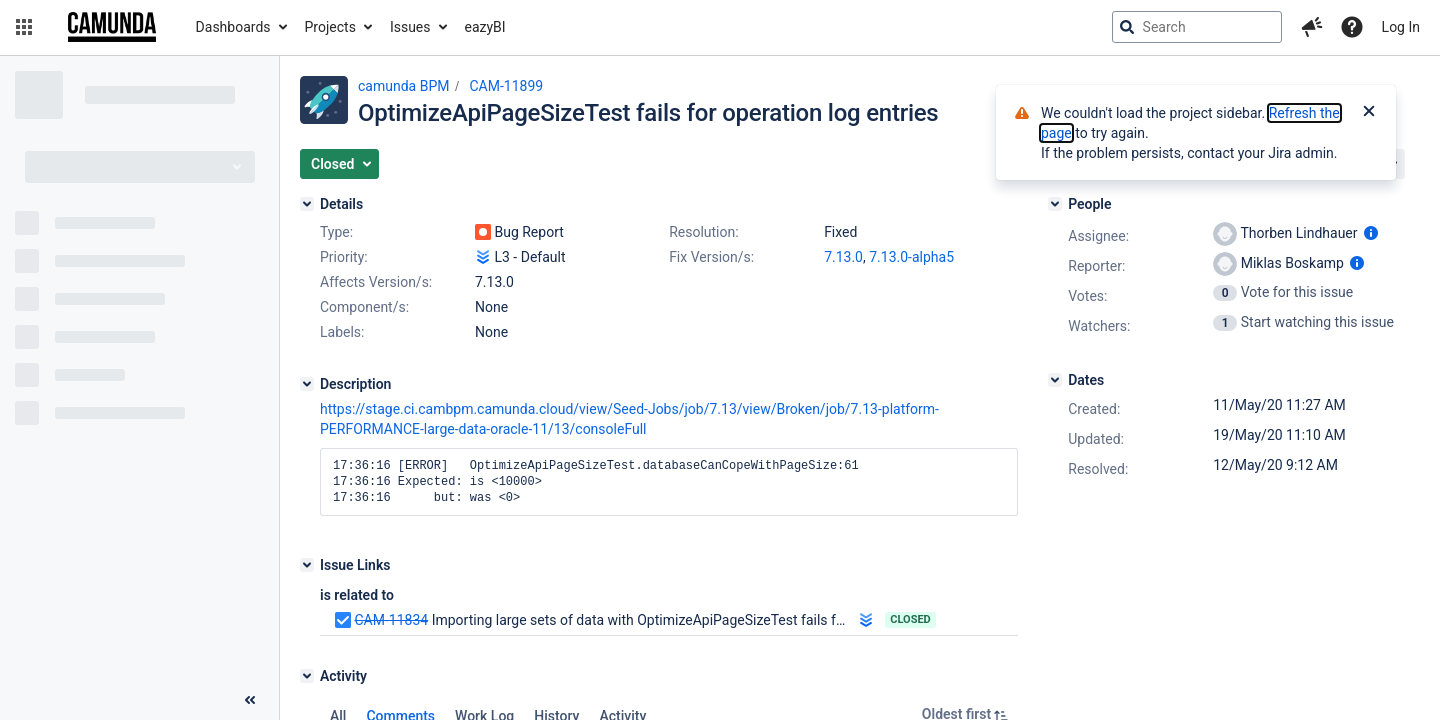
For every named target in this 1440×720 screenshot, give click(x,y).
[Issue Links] (307, 565)
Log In (1401, 27)
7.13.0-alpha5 (911, 257)
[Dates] (1055, 380)
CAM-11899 (506, 86)
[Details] (307, 204)
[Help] (1352, 27)
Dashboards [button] (233, 27)
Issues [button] (410, 27)
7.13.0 (843, 257)
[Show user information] (1371, 233)
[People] (1055, 204)
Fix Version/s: (711, 257)
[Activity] (307, 676)
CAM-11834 (391, 620)
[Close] (1369, 113)
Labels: (342, 332)
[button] (24, 27)
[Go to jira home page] (112, 27)
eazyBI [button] (485, 27)
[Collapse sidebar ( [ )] (250, 700)
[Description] (307, 384)
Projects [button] (330, 27)
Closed (910, 619)
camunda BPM (403, 86)
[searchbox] (1197, 27)
